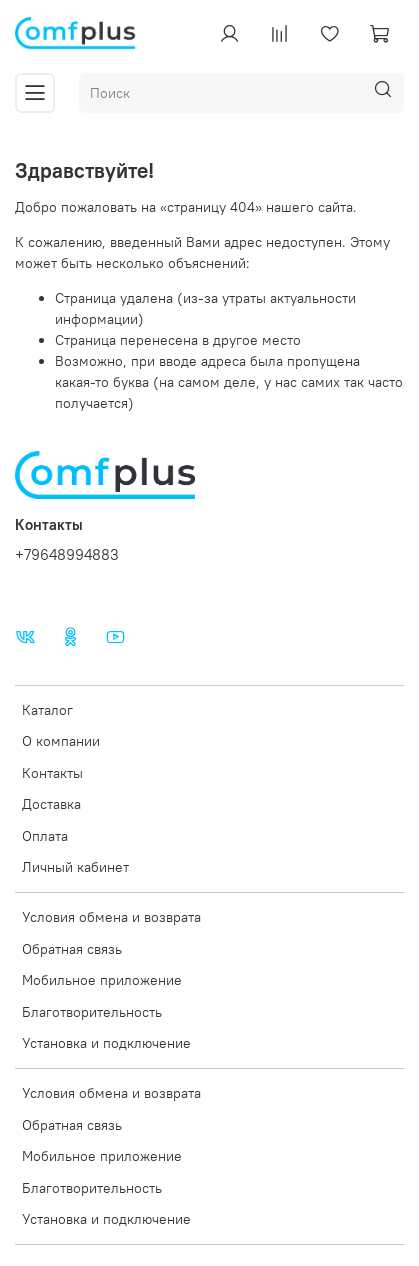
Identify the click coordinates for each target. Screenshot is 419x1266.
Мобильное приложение (102, 980)
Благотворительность (92, 1012)
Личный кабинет (75, 867)
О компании (61, 741)
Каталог (47, 710)
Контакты (52, 773)
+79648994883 (67, 554)
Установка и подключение (106, 1043)
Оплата (45, 836)
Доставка (51, 804)
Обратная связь (72, 949)
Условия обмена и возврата (111, 917)
